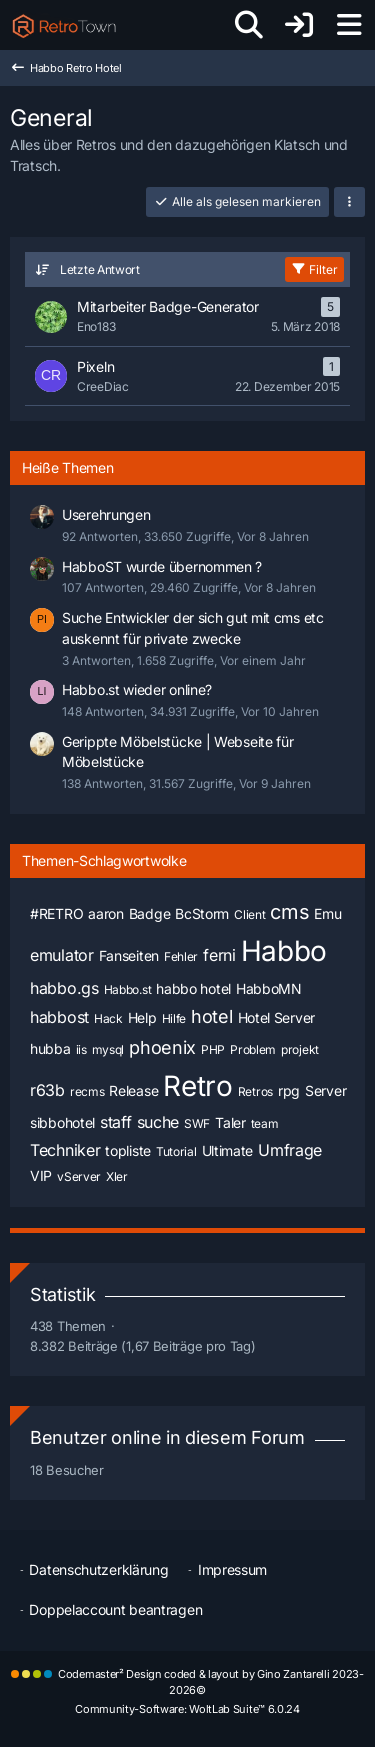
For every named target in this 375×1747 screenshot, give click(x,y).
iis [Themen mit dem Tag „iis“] (81, 1049)
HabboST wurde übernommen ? (162, 566)
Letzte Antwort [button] (100, 269)
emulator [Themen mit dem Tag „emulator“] (62, 955)
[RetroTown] (64, 25)
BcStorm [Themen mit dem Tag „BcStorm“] (202, 913)
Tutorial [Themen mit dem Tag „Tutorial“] (176, 1151)
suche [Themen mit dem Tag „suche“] (158, 1122)
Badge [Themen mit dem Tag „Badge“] (150, 913)
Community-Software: (187, 1709)
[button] (349, 202)
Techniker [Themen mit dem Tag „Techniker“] (65, 1150)
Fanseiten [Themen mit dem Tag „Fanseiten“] (129, 955)
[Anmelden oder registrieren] (299, 25)
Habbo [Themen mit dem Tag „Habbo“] (284, 951)
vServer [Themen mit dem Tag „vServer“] (79, 1176)
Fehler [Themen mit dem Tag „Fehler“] (181, 956)
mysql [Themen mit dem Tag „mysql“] (108, 1049)
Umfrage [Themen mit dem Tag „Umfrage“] (290, 1150)
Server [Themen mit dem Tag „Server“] (325, 1090)
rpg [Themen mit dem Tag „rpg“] (289, 1090)
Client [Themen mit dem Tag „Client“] (249, 914)
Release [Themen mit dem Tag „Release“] (133, 1090)
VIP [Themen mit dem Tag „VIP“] (41, 1175)
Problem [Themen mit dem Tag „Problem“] (253, 1049)
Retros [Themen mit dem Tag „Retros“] (255, 1091)
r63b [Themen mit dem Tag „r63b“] (47, 1090)
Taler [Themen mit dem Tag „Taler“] (230, 1122)
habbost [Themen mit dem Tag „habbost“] (59, 1017)
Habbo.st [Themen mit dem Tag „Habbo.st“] (128, 989)
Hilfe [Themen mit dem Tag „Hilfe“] (174, 1018)
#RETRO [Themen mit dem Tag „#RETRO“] (56, 913)
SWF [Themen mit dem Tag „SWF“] (197, 1123)
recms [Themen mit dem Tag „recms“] (87, 1091)
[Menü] (349, 25)
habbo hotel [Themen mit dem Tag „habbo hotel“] (193, 988)
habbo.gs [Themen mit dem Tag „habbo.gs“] (64, 988)
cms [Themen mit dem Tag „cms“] (289, 912)
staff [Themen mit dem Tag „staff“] (116, 1122)
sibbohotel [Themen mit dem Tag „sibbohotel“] (62, 1122)
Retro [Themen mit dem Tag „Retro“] (198, 1086)
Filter (314, 269)
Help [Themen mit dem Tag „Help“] (142, 1017)
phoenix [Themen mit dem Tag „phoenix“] (162, 1047)
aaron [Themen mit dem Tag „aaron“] (106, 913)
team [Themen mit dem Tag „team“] (265, 1123)
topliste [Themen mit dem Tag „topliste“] (128, 1150)
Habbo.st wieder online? (137, 689)
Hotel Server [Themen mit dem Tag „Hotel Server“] (276, 1017)
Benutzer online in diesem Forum (167, 1437)
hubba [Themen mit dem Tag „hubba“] (50, 1048)
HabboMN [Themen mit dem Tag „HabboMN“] (269, 988)
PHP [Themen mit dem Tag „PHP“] (213, 1049)
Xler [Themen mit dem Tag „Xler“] (117, 1176)
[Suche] (249, 25)
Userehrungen (106, 514)
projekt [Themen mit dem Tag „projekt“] (300, 1049)
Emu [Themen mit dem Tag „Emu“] (327, 913)
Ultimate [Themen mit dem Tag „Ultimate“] (228, 1150)
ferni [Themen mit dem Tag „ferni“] (219, 955)
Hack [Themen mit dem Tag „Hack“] (108, 1018)
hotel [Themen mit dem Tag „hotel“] (212, 1016)
